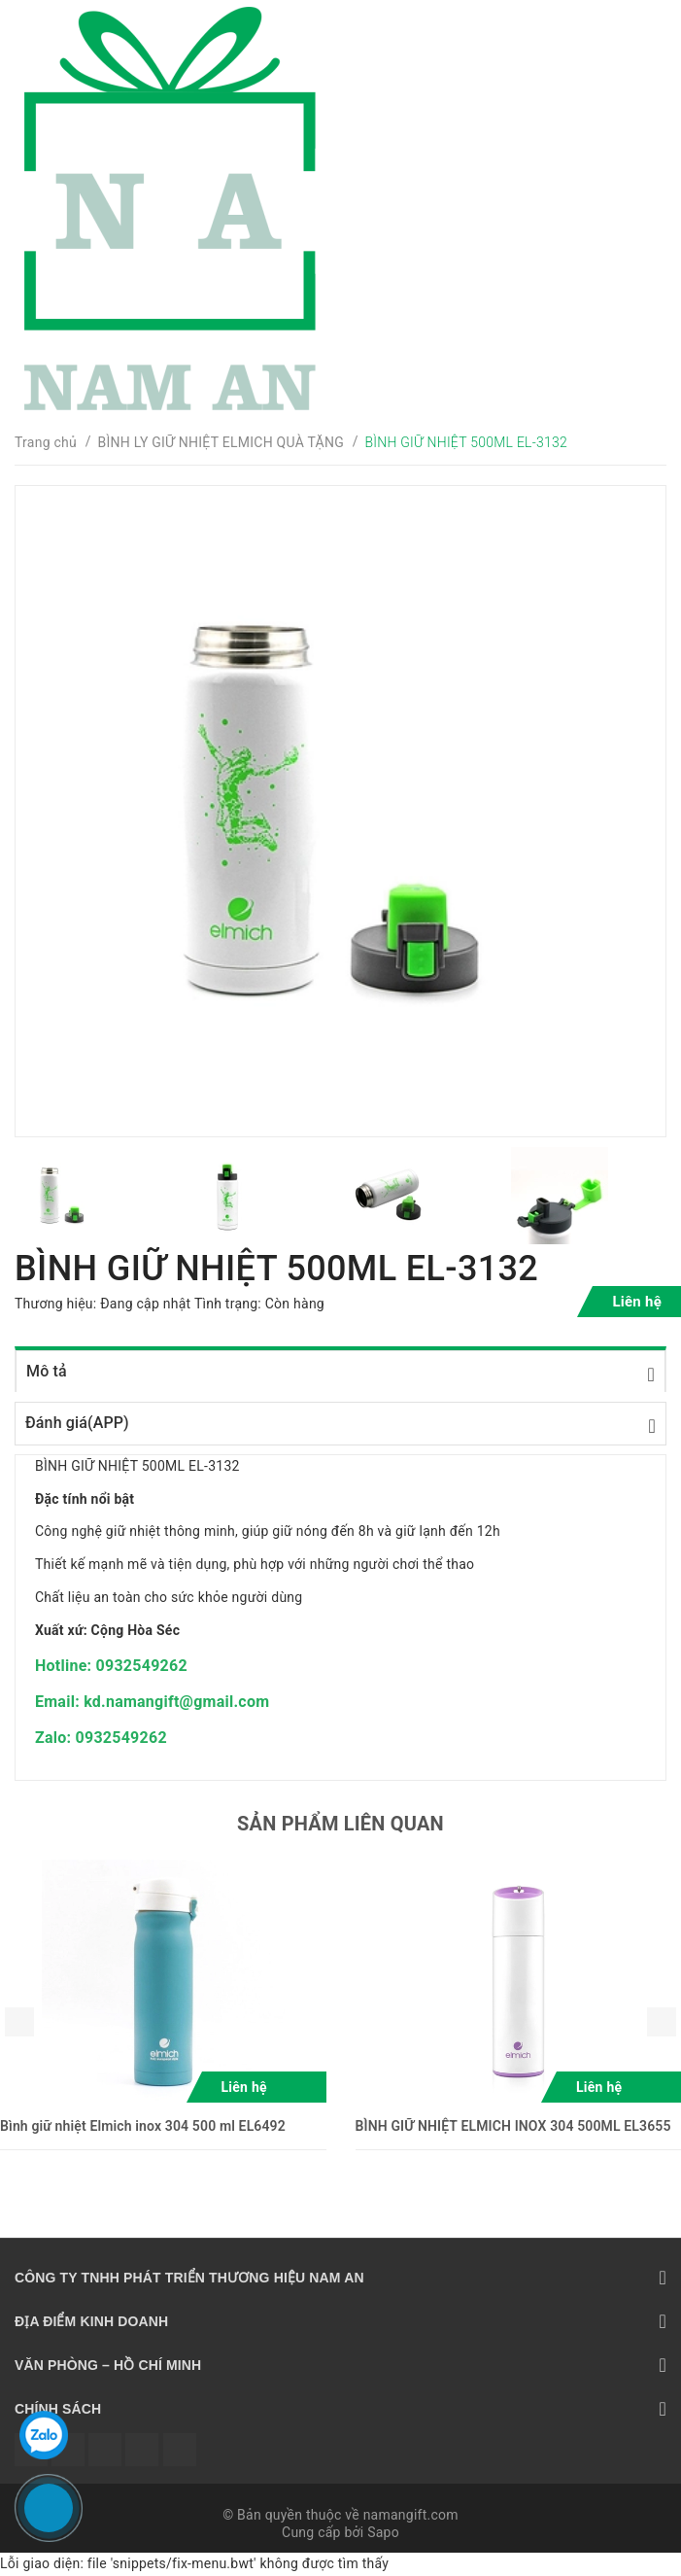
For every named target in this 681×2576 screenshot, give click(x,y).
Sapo (383, 2532)
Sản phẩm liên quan (340, 1823)
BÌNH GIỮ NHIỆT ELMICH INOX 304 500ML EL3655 (513, 2126)
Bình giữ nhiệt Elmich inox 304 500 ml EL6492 (143, 2126)
